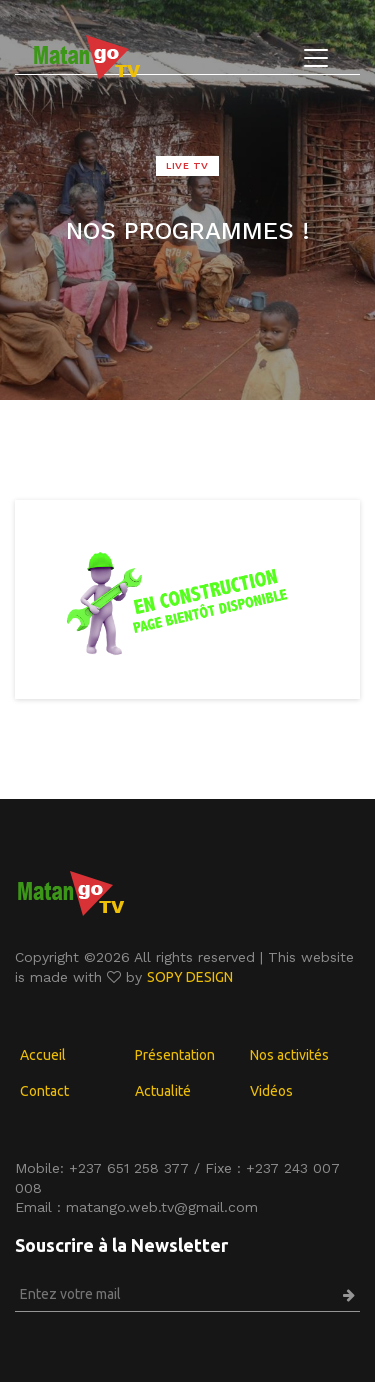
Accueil (43, 1055)
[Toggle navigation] (316, 58)
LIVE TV (187, 165)
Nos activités (289, 1055)
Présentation (175, 1055)
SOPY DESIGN (190, 977)
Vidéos (271, 1091)
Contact (44, 1091)
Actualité (163, 1091)
